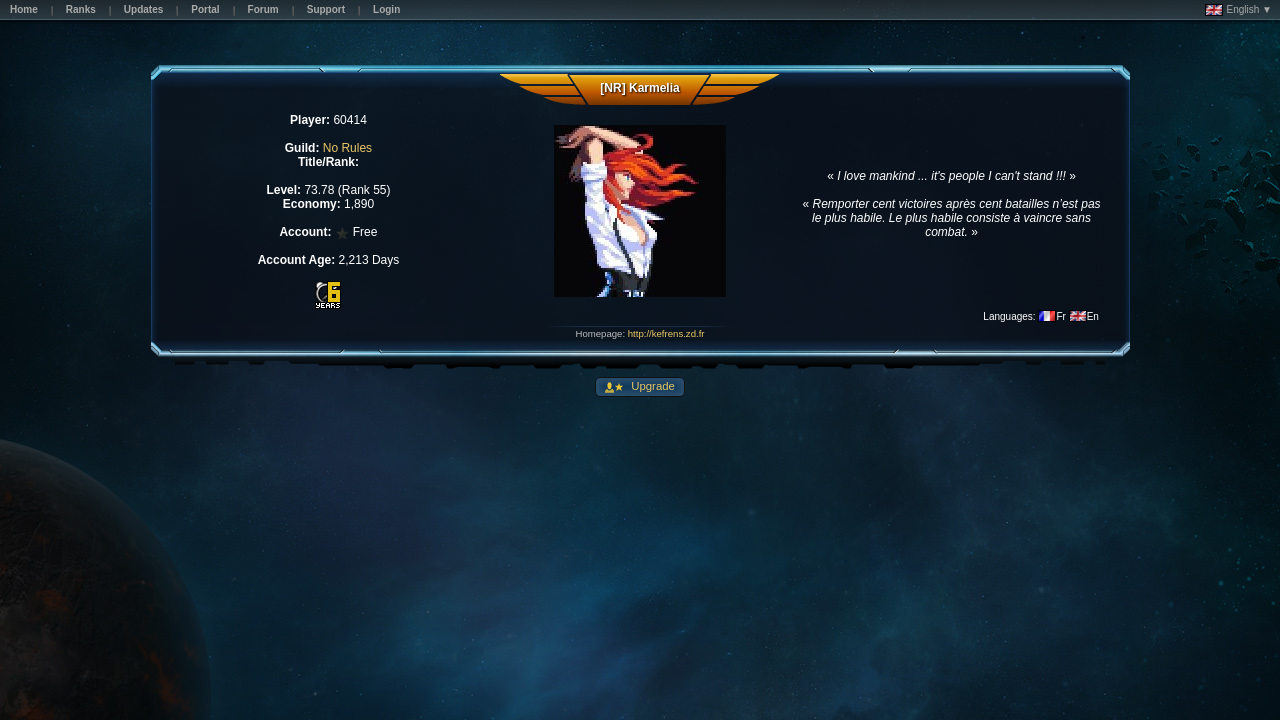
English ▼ (1238, 10)
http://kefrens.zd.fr (666, 333)
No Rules (347, 148)
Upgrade (651, 386)
